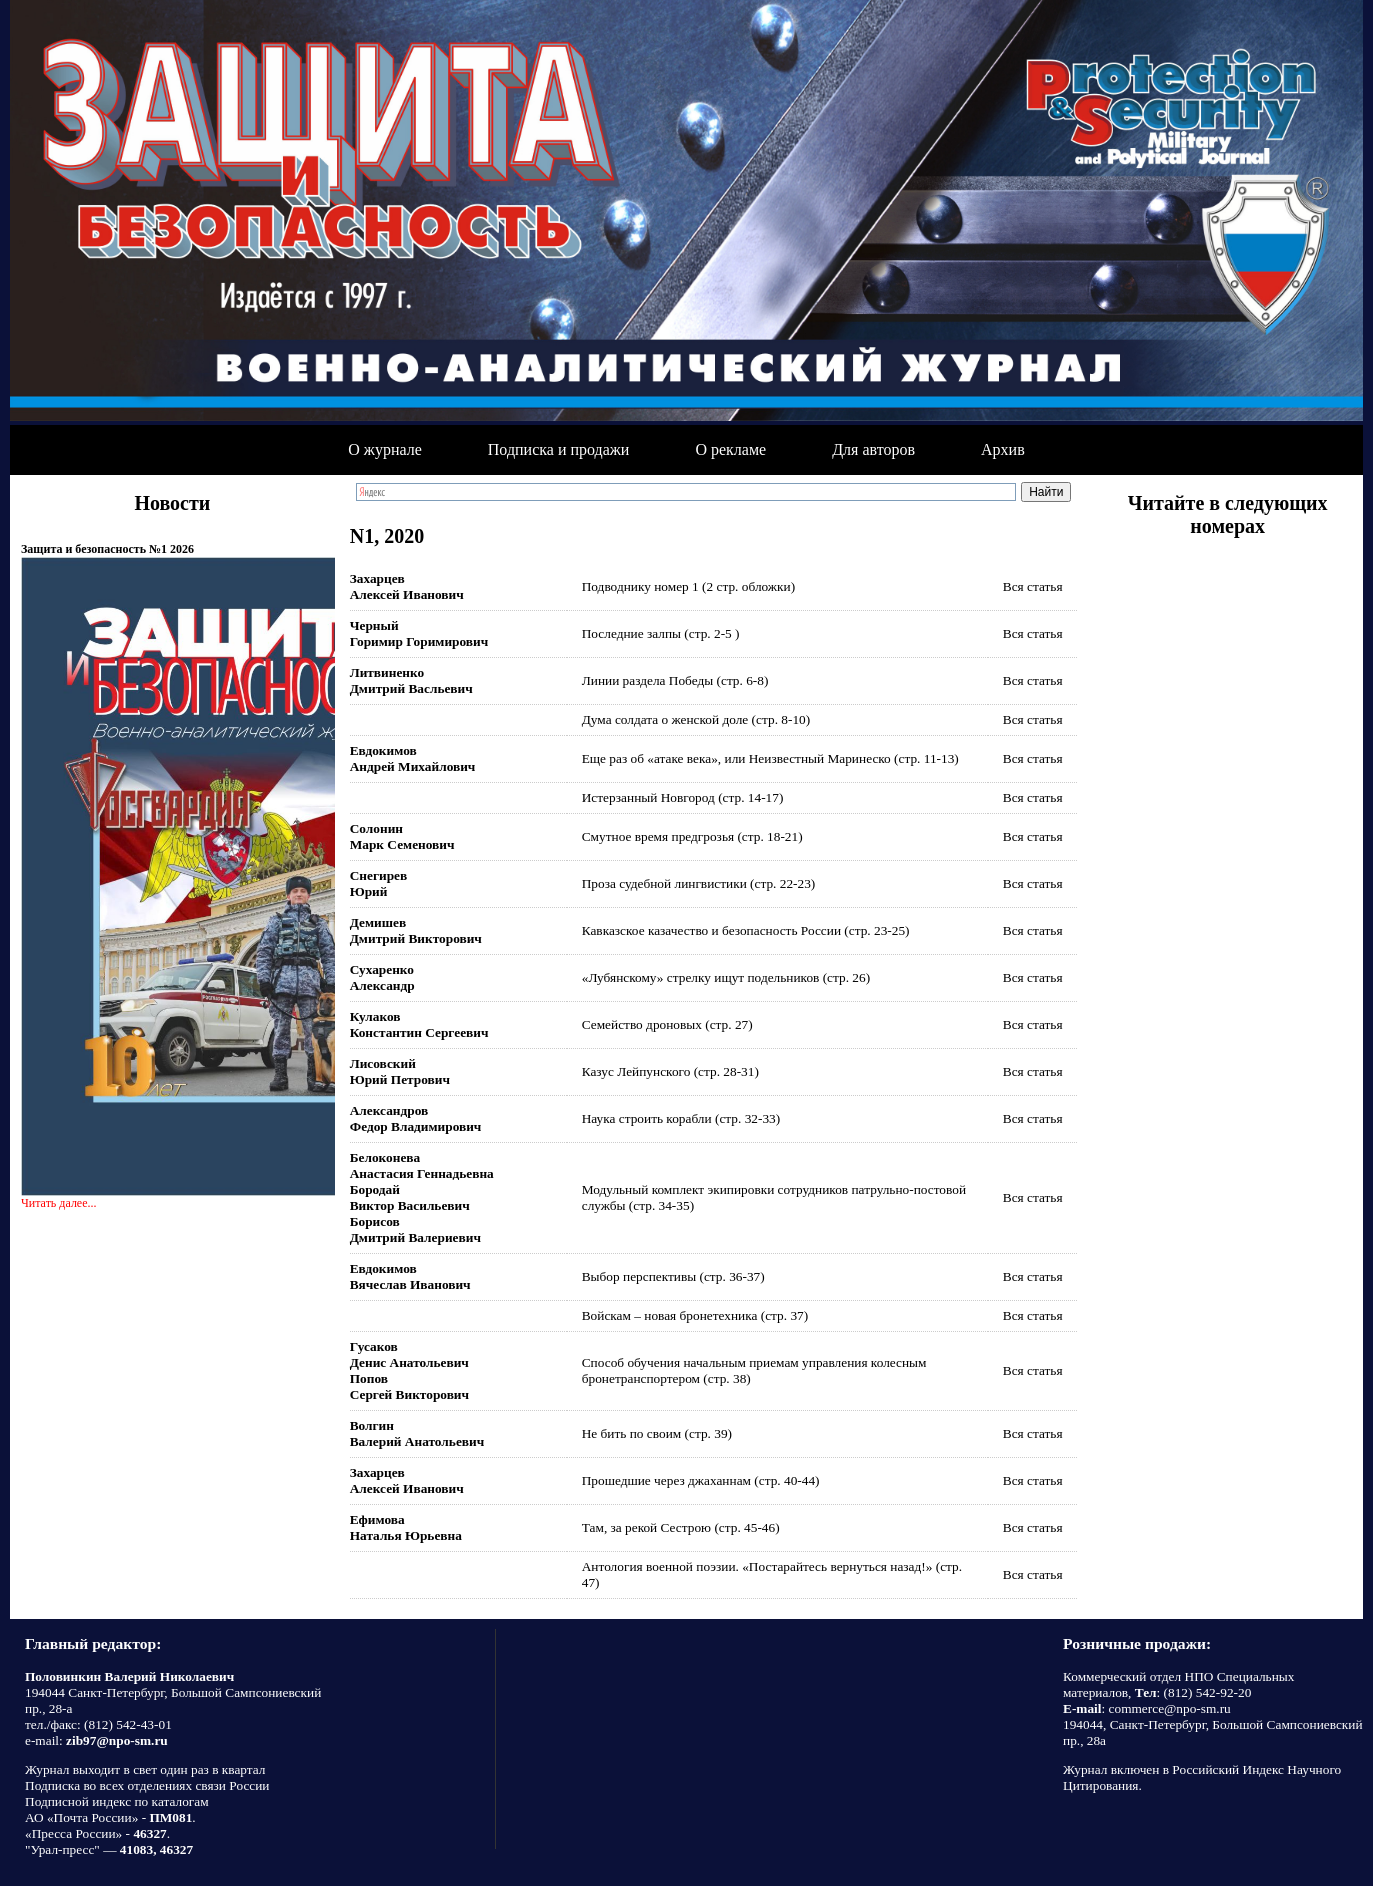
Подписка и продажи (559, 449)
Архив (1003, 449)
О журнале (385, 449)
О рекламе (730, 449)
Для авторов (873, 449)
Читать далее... (59, 1203)
